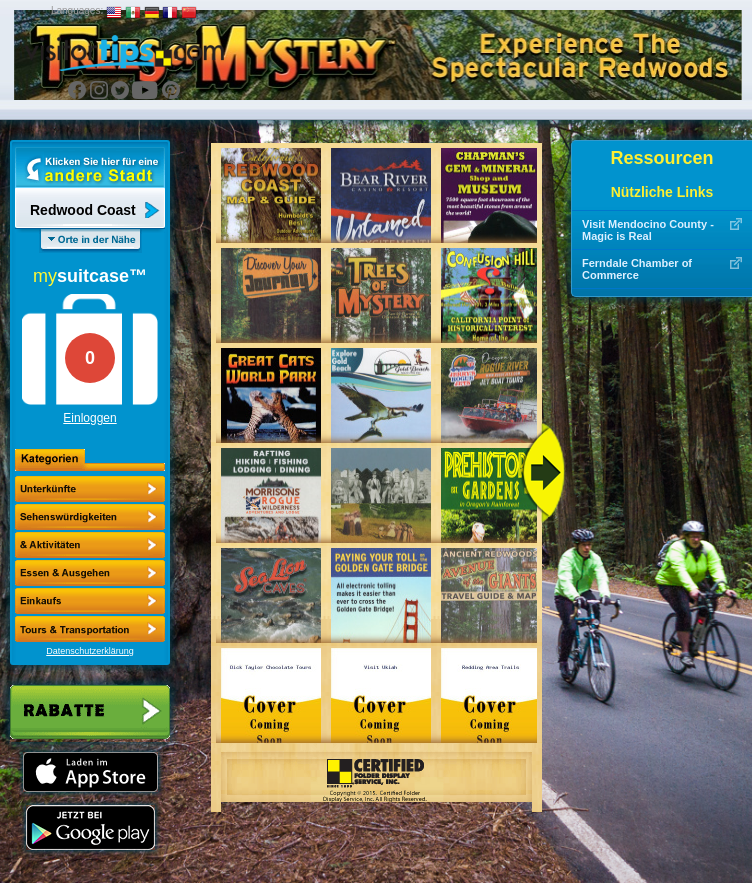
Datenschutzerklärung (90, 651)
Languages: (77, 10)
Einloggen (89, 418)
